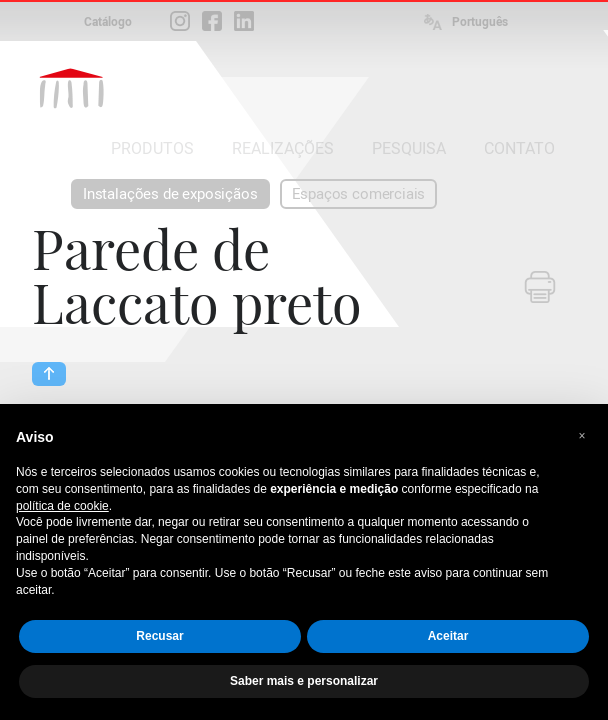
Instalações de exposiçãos (170, 194)
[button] (582, 436)
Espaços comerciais (359, 194)
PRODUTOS (152, 148)
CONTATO (519, 148)
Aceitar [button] (448, 636)
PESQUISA (409, 148)
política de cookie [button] (62, 506)
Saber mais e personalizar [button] (304, 681)
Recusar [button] (159, 636)
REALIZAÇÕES (283, 148)
